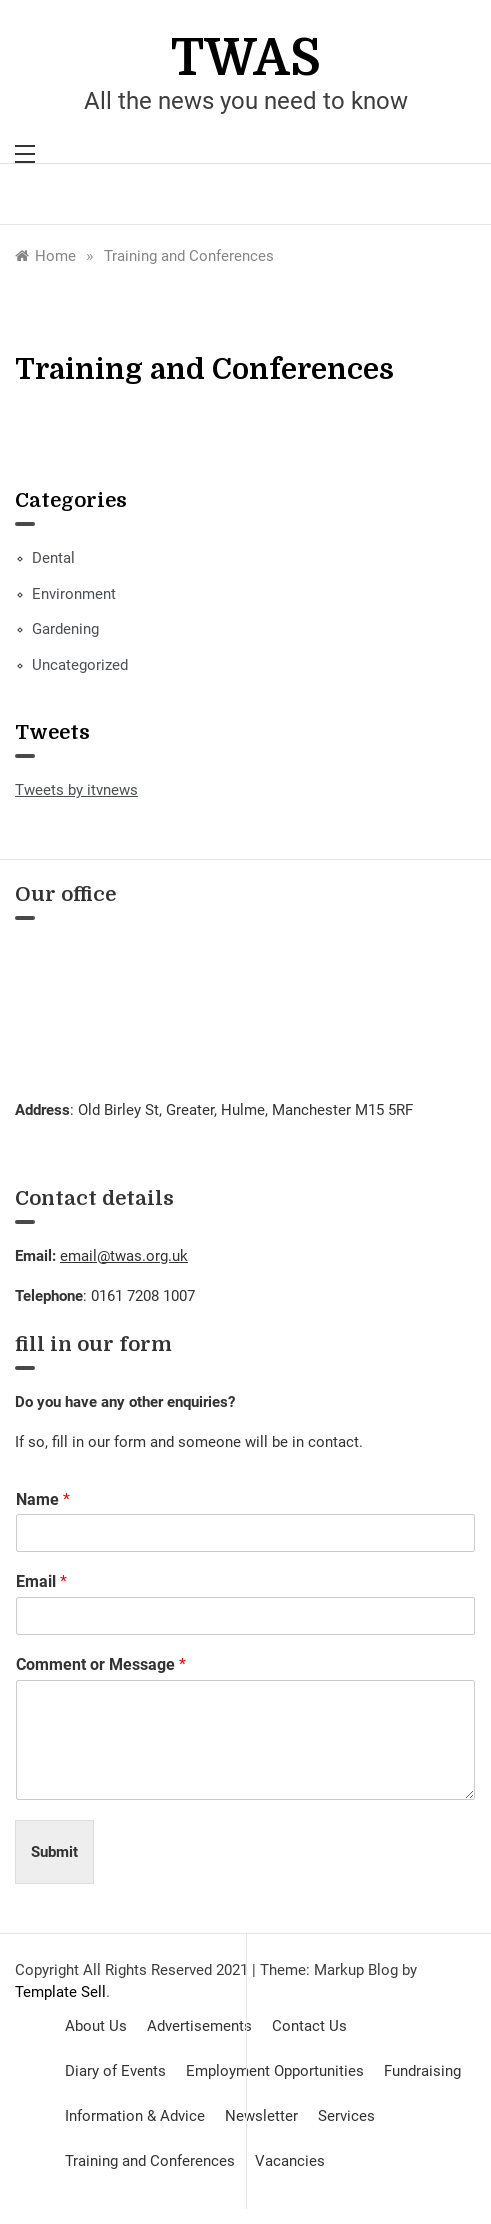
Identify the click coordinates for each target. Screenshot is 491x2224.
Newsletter (261, 2116)
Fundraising (422, 2071)
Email (41, 1581)
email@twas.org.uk (124, 1256)
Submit (54, 1852)
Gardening (65, 629)
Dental (53, 558)
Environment (74, 594)
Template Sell (60, 1992)
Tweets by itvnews (76, 790)
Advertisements (199, 2026)
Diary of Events (115, 2071)
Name (43, 1499)
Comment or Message (101, 1664)
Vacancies (290, 2161)
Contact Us (309, 2026)
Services (346, 2116)
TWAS (246, 58)
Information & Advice (135, 2116)
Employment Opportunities (275, 2071)
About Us (96, 2026)
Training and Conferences (150, 2161)
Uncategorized (80, 665)
